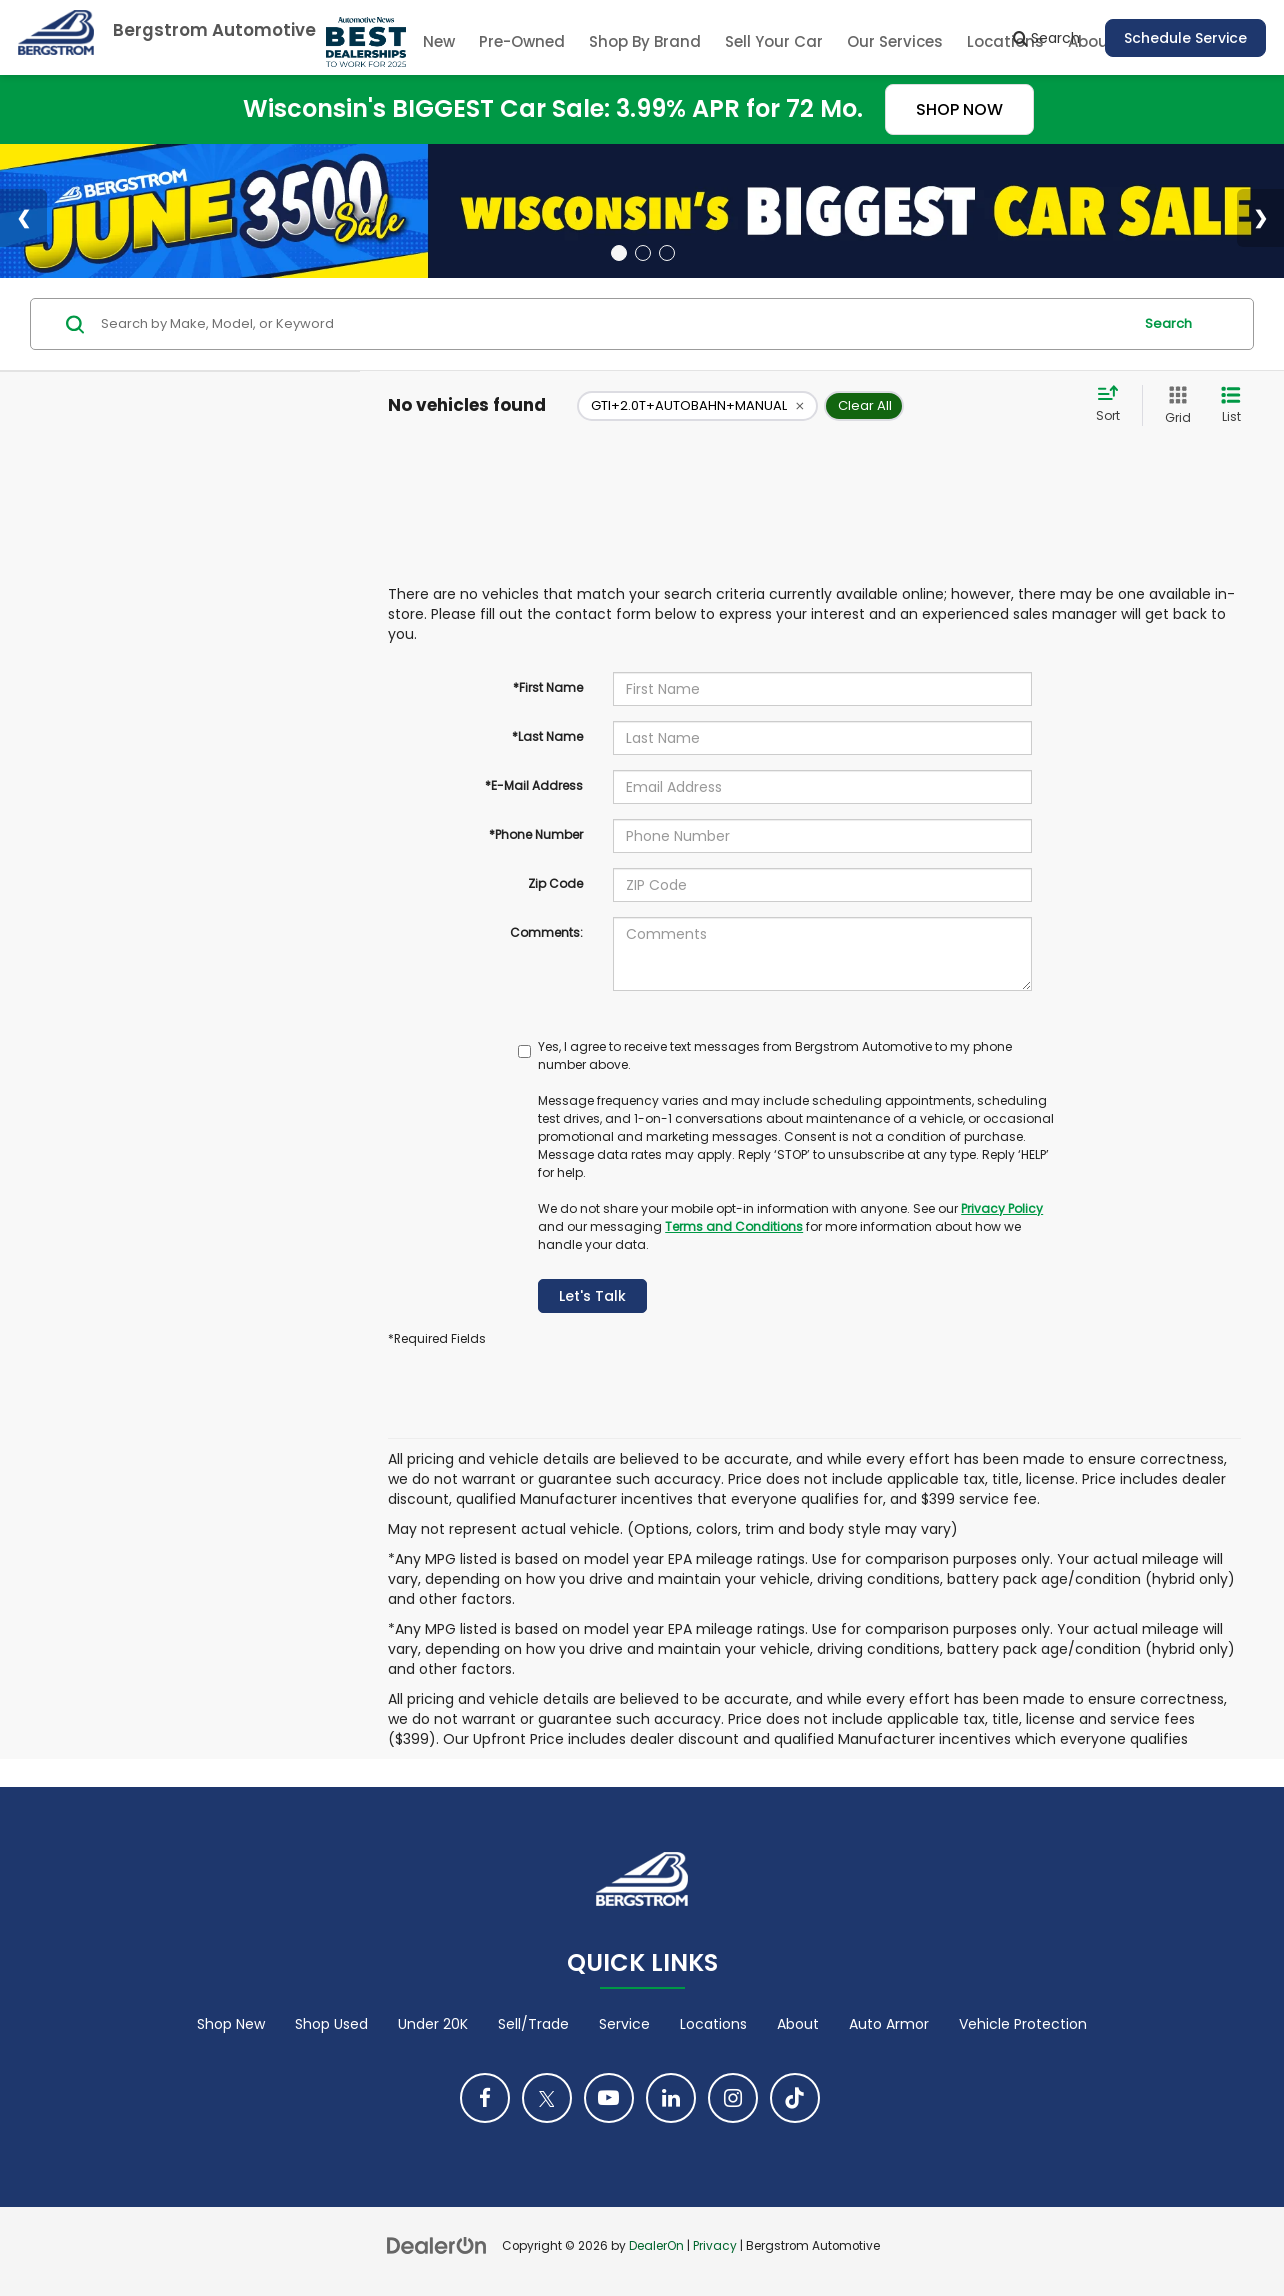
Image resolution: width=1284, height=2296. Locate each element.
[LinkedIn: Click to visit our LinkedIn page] (671, 2098)
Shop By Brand (645, 41)
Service (624, 2024)
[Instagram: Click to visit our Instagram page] (733, 2098)
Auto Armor (889, 2024)
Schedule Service (1185, 38)
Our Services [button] (895, 41)
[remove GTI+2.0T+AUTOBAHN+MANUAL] (697, 406)
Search (1168, 323)
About (798, 2024)
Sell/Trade (533, 2024)
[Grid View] (1174, 405)
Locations (713, 2024)
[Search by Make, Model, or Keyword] (613, 324)
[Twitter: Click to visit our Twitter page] (547, 2098)
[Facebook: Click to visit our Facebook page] (485, 2098)
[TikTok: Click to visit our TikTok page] (795, 2098)
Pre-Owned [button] (522, 41)
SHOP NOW (959, 109)
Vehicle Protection (1023, 2024)
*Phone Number (536, 834)
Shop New (231, 2024)
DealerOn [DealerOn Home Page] (656, 2246)
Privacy (715, 2246)
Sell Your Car (774, 41)
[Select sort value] (1114, 405)
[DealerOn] (437, 2245)
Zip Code (555, 883)
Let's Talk (592, 1296)
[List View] (1231, 405)
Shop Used (331, 2024)
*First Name (548, 687)
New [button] (439, 41)
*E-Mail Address (534, 785)
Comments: (546, 932)
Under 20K (433, 2024)
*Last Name (547, 736)
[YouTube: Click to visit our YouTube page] (609, 2098)
